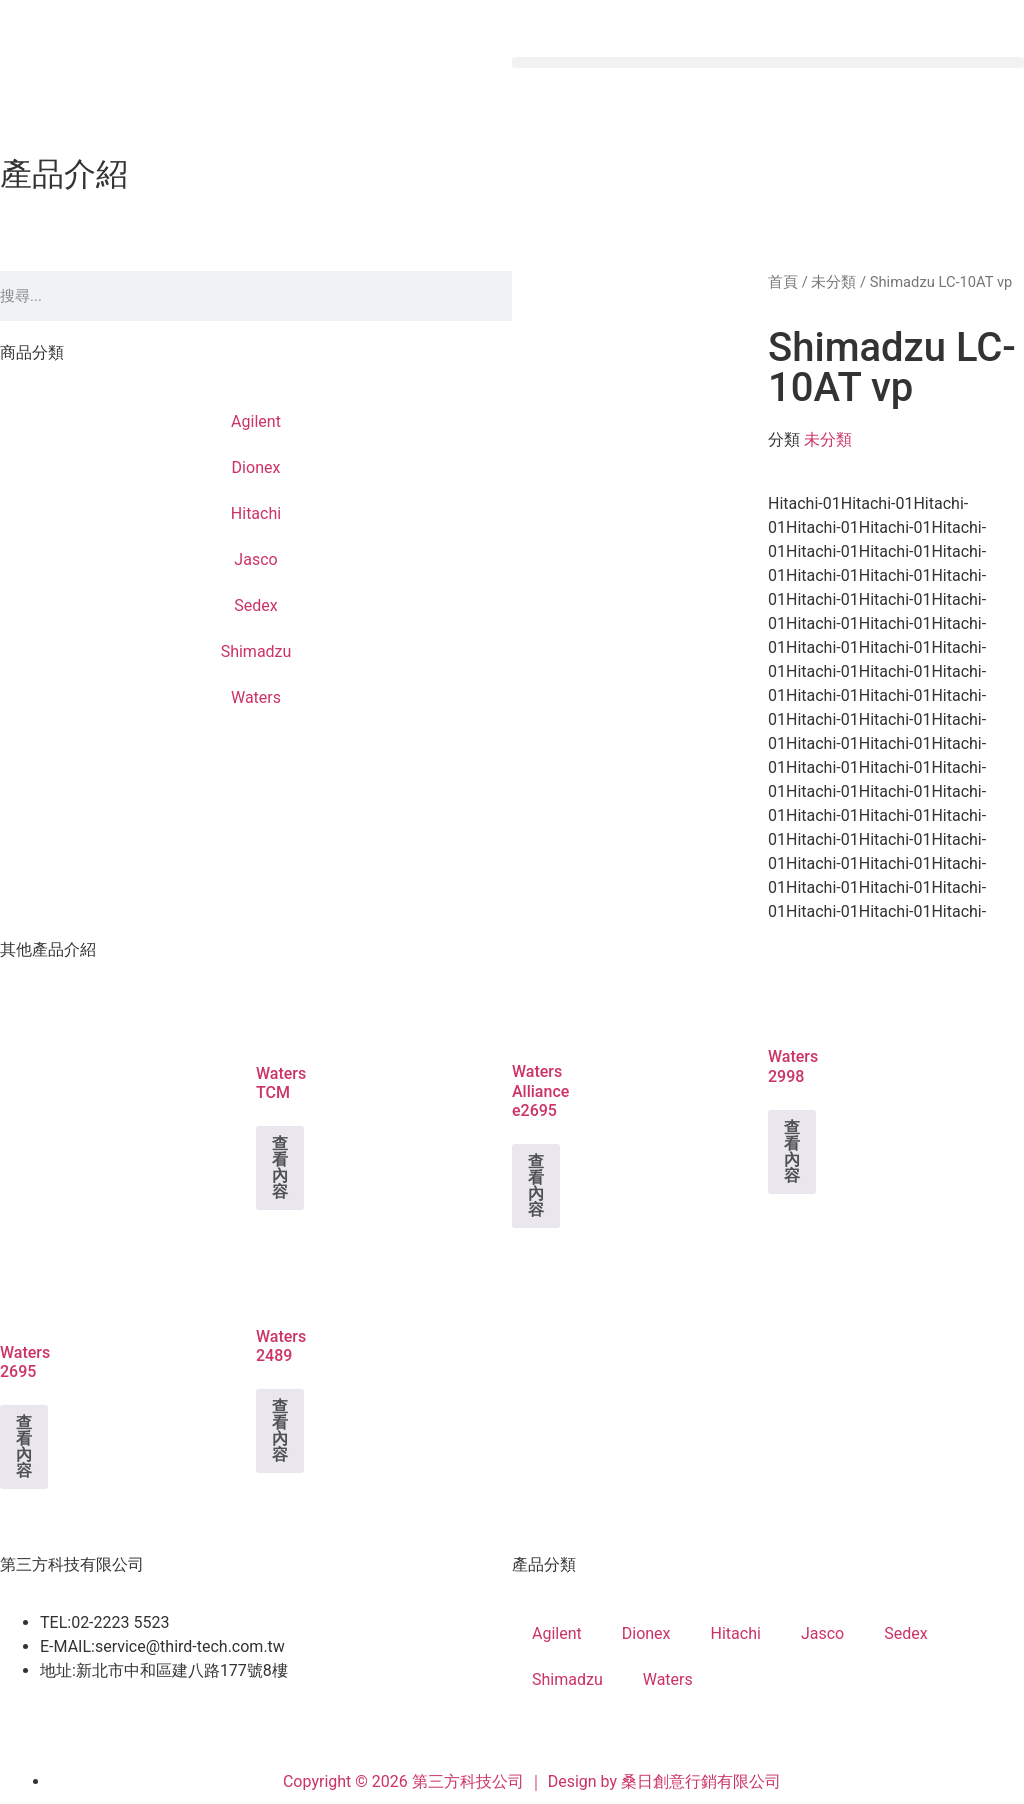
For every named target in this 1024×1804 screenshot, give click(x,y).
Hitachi (256, 513)
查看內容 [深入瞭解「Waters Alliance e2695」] (536, 1185)
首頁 (783, 282)
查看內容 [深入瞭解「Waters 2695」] (24, 1446)
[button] (768, 62)
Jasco (255, 559)
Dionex (256, 467)
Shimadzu (256, 651)
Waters (256, 697)
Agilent (256, 421)
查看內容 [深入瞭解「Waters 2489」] (280, 1430)
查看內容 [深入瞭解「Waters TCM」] (280, 1167)
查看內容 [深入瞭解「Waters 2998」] (792, 1151)
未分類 (833, 282)
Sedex (255, 605)
